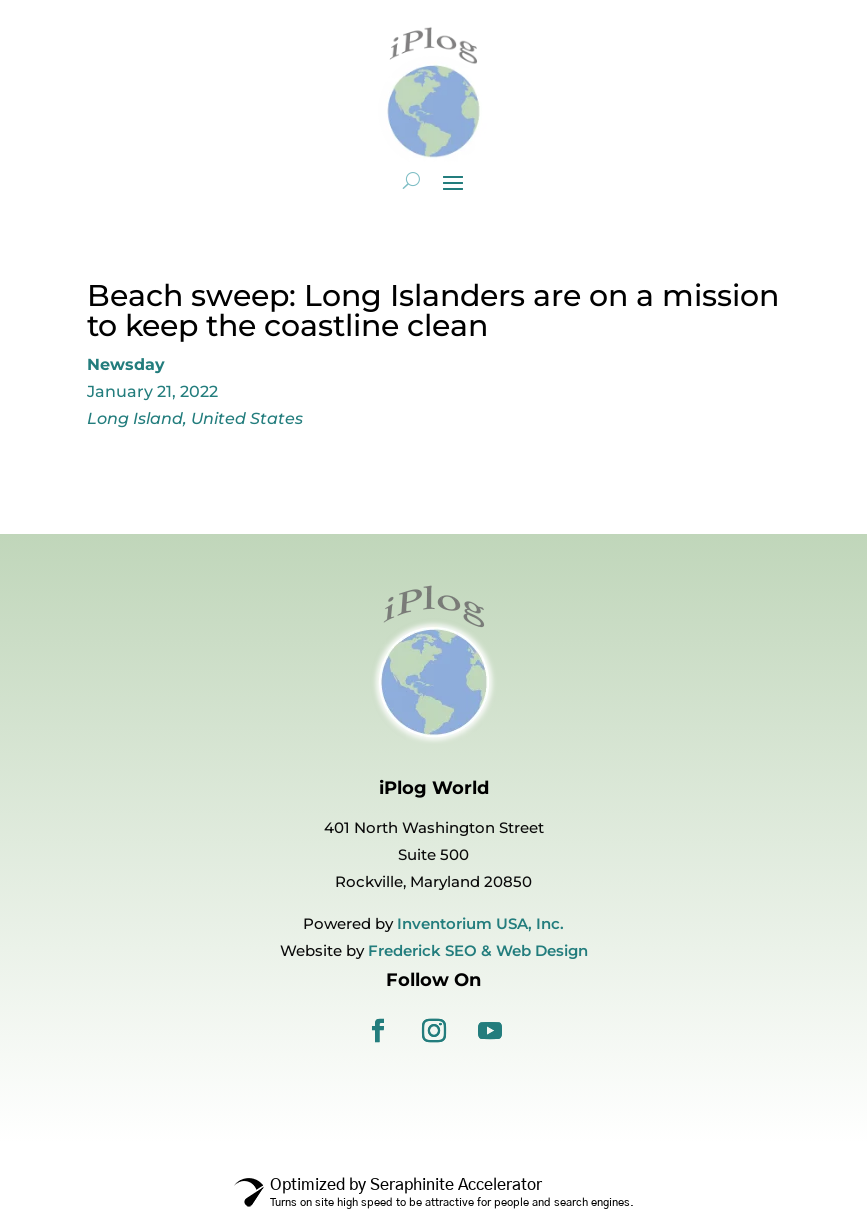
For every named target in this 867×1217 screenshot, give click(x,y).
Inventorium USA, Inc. (480, 923)
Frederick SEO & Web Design (478, 950)
